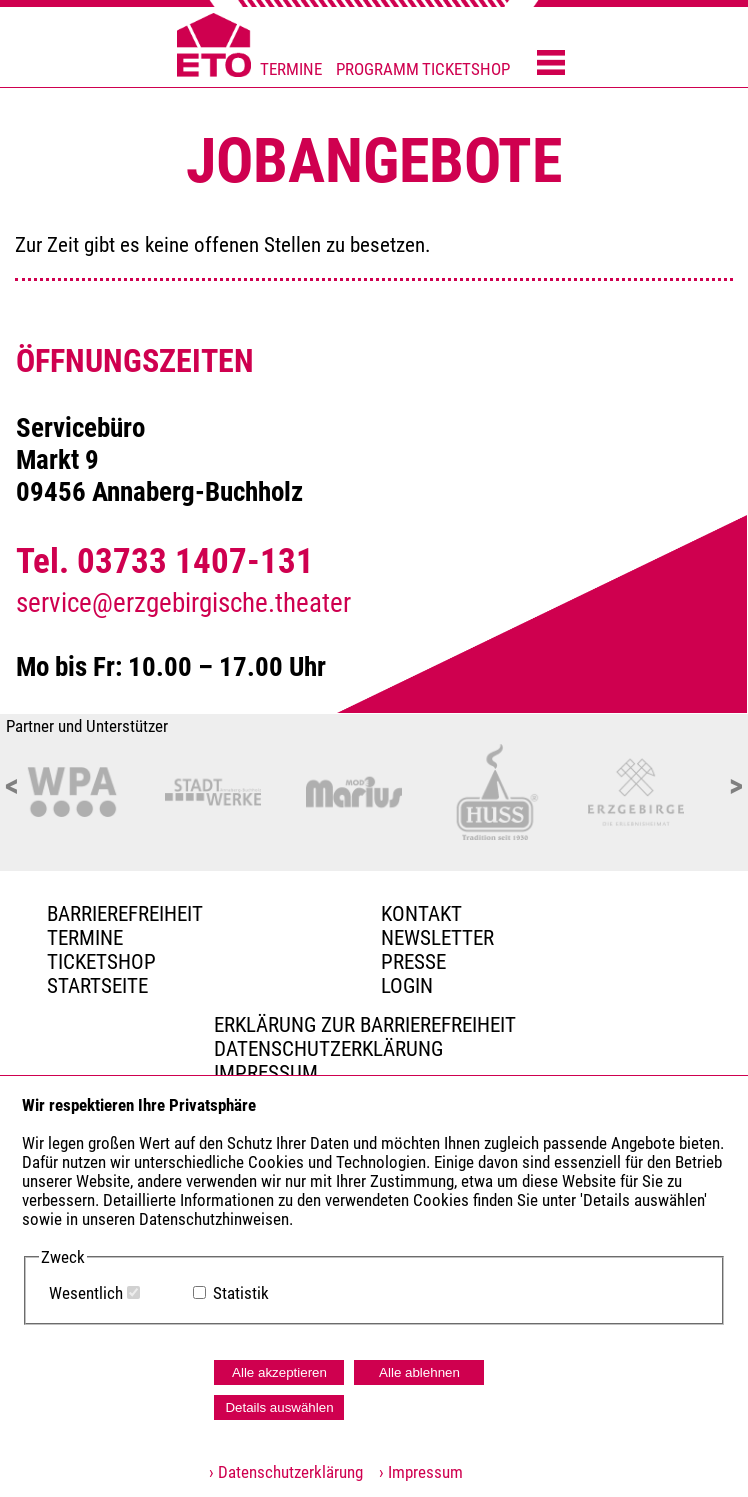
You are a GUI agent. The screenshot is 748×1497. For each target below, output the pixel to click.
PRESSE (413, 962)
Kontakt (421, 914)
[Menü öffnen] (551, 64)
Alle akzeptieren (279, 1372)
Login (407, 986)
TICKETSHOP (466, 69)
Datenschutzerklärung (328, 1049)
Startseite (97, 986)
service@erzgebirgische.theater (183, 603)
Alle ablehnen (419, 1372)
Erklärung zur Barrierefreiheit (365, 1025)
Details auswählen (279, 1407)
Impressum (266, 1073)
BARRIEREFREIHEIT (125, 914)
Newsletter (437, 938)
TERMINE (291, 69)
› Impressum (415, 1472)
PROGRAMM (377, 69)
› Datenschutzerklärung (286, 1472)
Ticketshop (101, 962)
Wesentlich (86, 1293)
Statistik (241, 1293)
